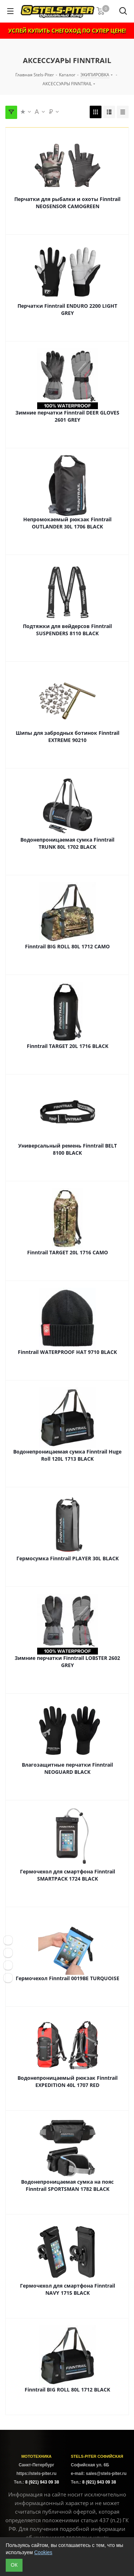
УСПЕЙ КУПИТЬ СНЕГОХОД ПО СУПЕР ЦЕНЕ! (67, 30)
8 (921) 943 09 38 (42, 2482)
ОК (14, 2565)
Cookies (43, 2552)
